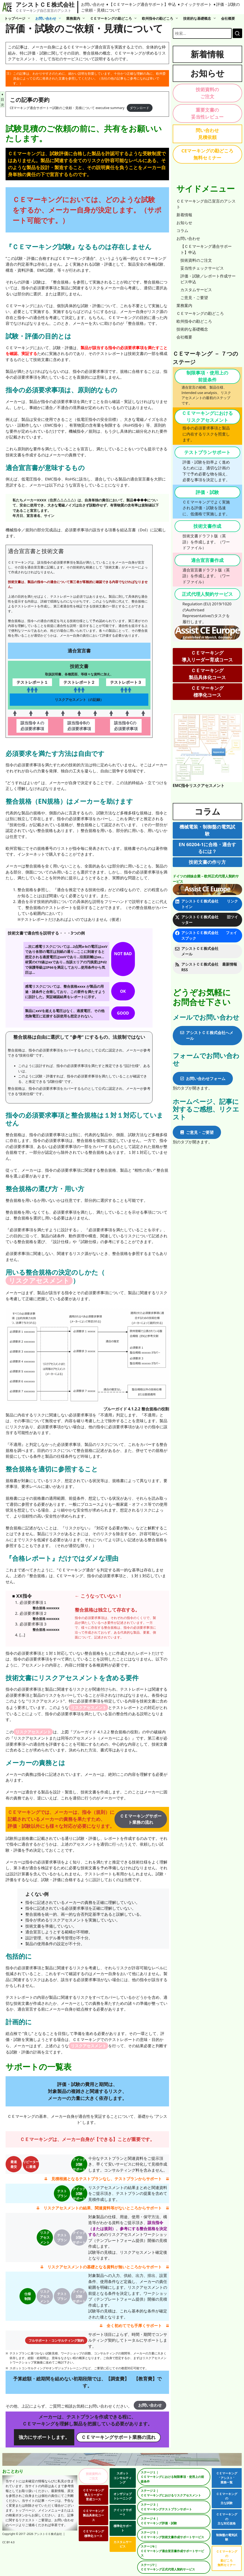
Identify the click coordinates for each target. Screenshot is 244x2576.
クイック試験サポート (79, 2164)
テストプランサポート (207, 452)
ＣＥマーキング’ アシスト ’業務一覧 (226, 2477)
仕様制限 (27, 2296)
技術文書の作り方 (207, 862)
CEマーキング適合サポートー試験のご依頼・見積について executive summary (67, 108)
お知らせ (207, 73)
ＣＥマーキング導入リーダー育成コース (207, 656)
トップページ (18, 18)
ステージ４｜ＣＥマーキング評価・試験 (159, 2520)
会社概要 (228, 18)
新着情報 (207, 54)
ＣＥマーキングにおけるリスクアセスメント (207, 416)
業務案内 (76, 18)
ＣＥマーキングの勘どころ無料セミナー (226, 2558)
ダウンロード (139, 108)
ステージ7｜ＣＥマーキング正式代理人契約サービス (168, 2567)
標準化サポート (123, 2528)
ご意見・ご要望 (194, 297)
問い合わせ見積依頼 (207, 133)
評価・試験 (207, 492)
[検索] (237, 33)
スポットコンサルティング (123, 2477)
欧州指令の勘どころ (161, 18)
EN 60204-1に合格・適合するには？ (207, 847)
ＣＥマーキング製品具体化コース (207, 673)
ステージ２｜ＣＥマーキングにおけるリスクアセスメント (171, 2493)
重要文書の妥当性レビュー (207, 113)
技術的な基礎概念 (200, 18)
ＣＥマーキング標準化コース (207, 691)
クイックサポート (123, 2512)
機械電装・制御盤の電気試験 (207, 830)
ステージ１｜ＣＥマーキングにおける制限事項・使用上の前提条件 (172, 2476)
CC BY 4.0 (8, 2542)
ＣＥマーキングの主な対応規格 (226, 2518)
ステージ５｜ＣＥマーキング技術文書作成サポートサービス (172, 2534)
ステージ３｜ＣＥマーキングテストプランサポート (166, 2506)
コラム (182, 230)
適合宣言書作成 (207, 560)
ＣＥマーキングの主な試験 (226, 2498)
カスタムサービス (196, 289)
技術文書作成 (207, 526)
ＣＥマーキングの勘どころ (114, 18)
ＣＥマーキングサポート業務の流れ (141, 1819)
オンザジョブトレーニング (123, 2496)
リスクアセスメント (39, 1280)
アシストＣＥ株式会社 (45, 4)
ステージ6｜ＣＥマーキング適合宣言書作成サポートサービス (172, 2550)
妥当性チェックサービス (202, 268)
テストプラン (62, 2193)
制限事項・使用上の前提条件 (207, 376)
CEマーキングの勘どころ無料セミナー (207, 154)
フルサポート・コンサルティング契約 (56, 2340)
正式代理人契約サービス (207, 594)
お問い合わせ (49, 18)
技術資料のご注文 (207, 93)
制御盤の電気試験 (226, 2537)
